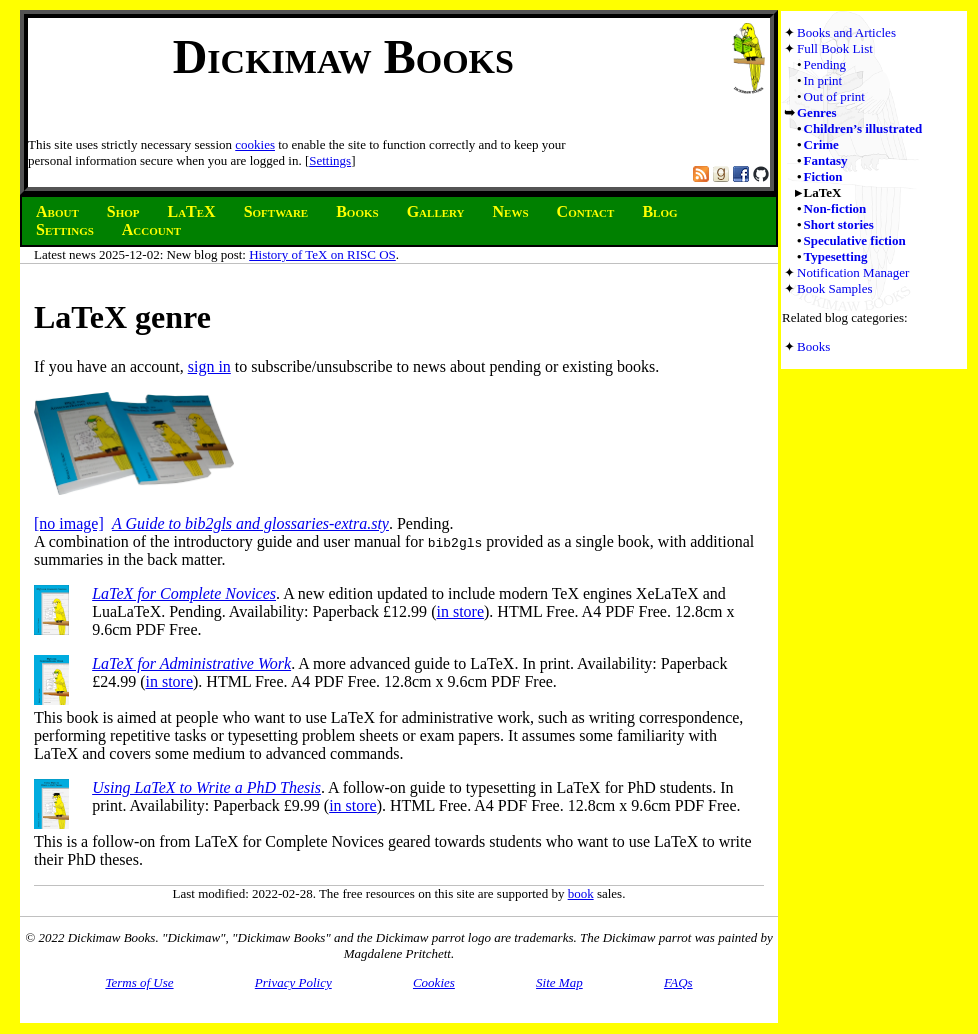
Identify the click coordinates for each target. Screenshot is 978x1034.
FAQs (678, 982)
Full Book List (835, 48)
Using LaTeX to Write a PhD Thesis (206, 787)
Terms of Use (139, 982)
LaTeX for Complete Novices (184, 593)
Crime (821, 144)
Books (813, 346)
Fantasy (826, 160)
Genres (816, 112)
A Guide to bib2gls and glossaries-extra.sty (250, 523)
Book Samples (834, 288)
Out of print (834, 96)
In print (823, 80)
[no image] (69, 523)
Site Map (559, 982)
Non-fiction (835, 208)
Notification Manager (853, 272)
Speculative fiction (855, 240)
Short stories (839, 224)
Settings (330, 160)
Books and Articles (846, 32)
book (581, 893)
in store (460, 611)
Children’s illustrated (863, 128)
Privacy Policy (293, 982)
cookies (255, 144)
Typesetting (836, 256)
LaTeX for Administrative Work (191, 663)
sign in (209, 366)
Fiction (823, 176)
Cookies (434, 982)
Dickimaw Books (343, 56)
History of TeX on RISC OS (322, 254)
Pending (825, 64)
